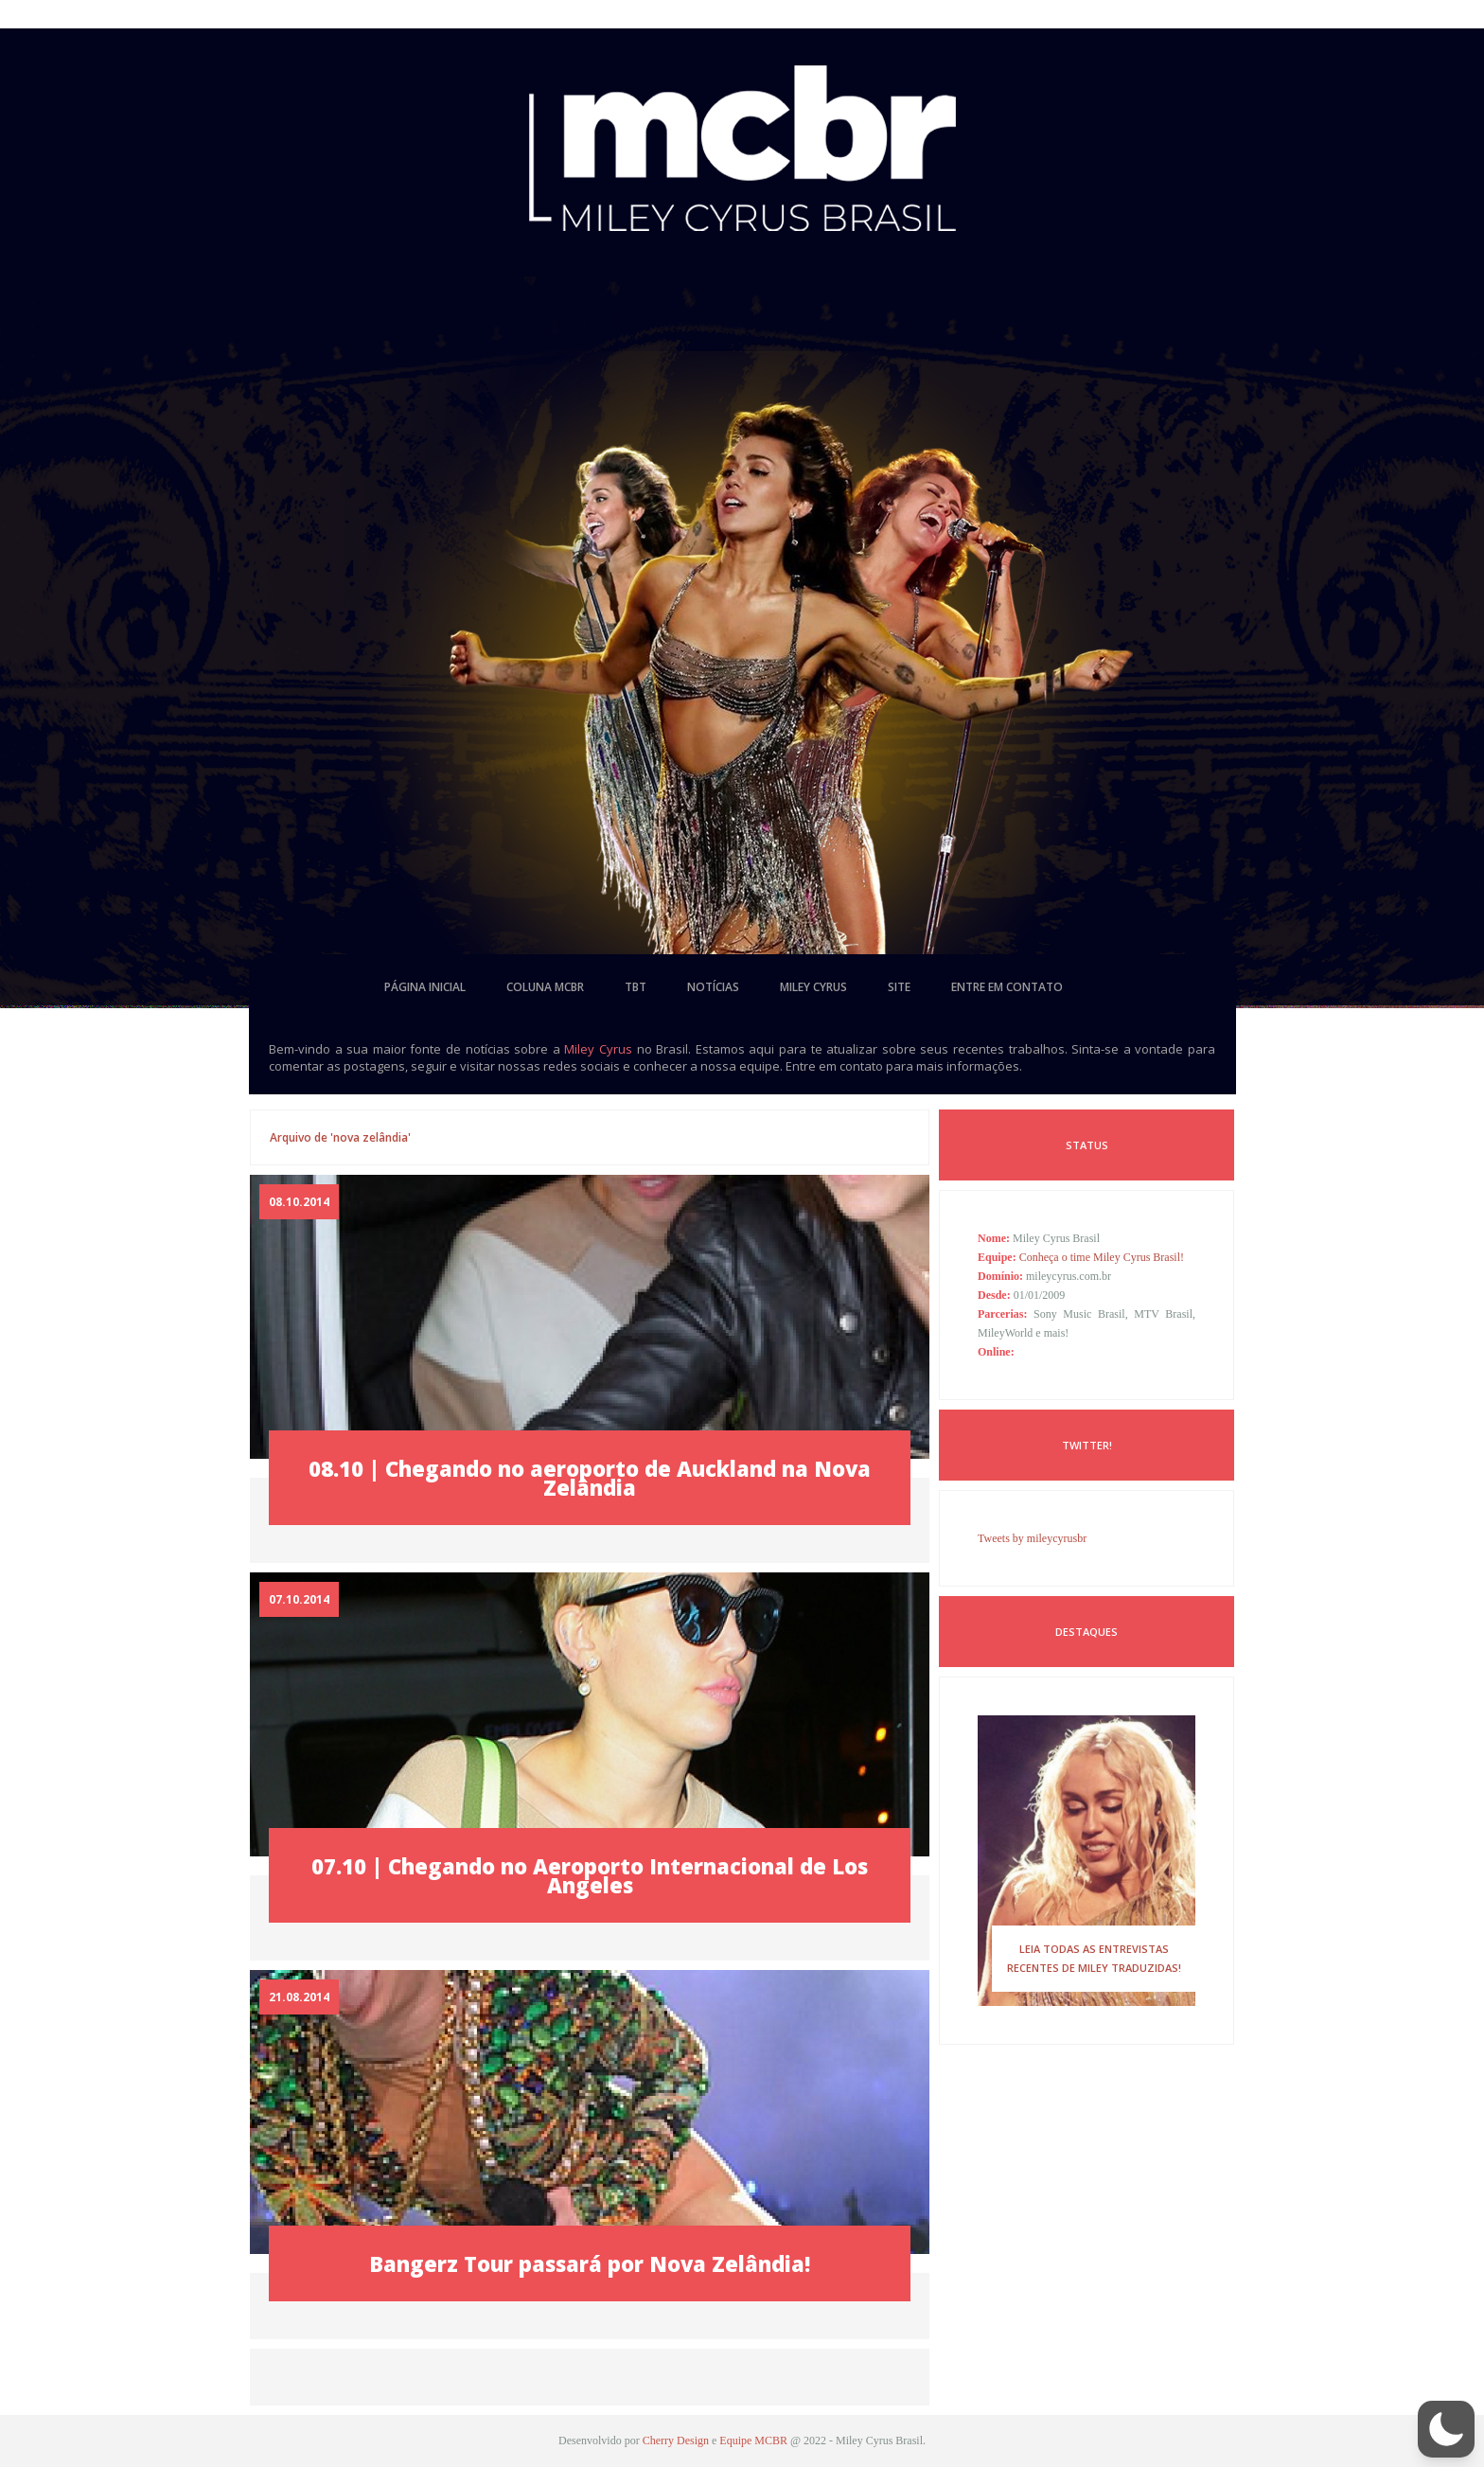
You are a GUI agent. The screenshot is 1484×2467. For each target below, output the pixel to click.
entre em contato (1007, 987)
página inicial (425, 987)
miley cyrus (813, 987)
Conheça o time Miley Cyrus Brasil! (1101, 1257)
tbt (635, 987)
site (899, 987)
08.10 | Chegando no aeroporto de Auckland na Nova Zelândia (590, 1477)
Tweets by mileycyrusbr (1032, 1538)
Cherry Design (676, 2440)
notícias (713, 987)
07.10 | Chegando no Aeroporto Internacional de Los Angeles (589, 1875)
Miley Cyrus (598, 1048)
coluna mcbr (545, 987)
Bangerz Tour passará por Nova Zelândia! (589, 2263)
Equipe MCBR (753, 2440)
